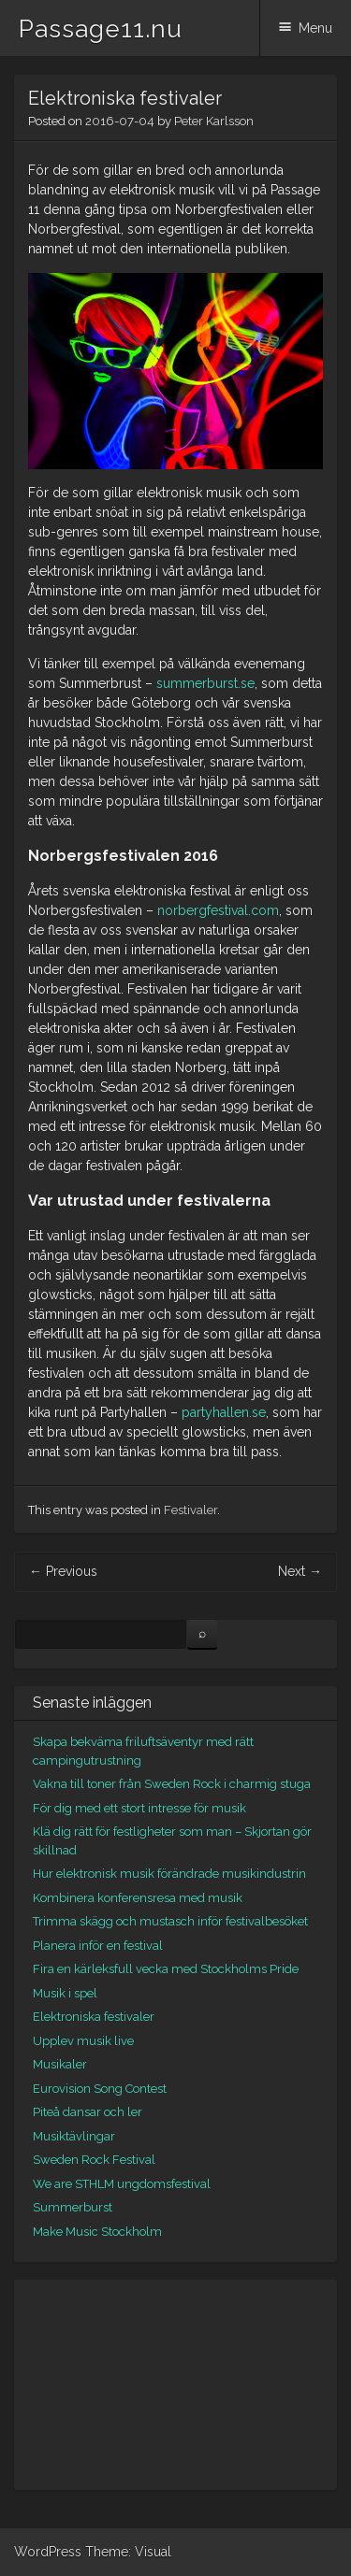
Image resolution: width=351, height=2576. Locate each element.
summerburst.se (205, 683)
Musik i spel (65, 1993)
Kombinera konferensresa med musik (137, 1898)
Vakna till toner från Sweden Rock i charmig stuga (172, 1784)
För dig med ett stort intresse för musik (139, 1808)
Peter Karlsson (214, 121)
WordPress (47, 2551)
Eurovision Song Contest (100, 2089)
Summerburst (72, 2207)
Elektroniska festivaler (93, 2017)
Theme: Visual (128, 2551)
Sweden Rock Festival (94, 2160)
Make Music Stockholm (97, 2232)
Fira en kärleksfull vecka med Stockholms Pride (166, 1969)
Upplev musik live (83, 2041)
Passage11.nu (101, 29)
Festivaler (190, 1510)
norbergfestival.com (218, 910)
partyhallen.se (224, 1412)
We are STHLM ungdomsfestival (122, 2184)
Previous (63, 1571)
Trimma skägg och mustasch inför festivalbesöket (170, 1921)
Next (300, 1571)
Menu (315, 28)
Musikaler (60, 2064)
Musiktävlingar (74, 2136)
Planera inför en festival (98, 1946)
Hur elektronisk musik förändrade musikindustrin (169, 1874)
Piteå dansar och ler (87, 2112)
